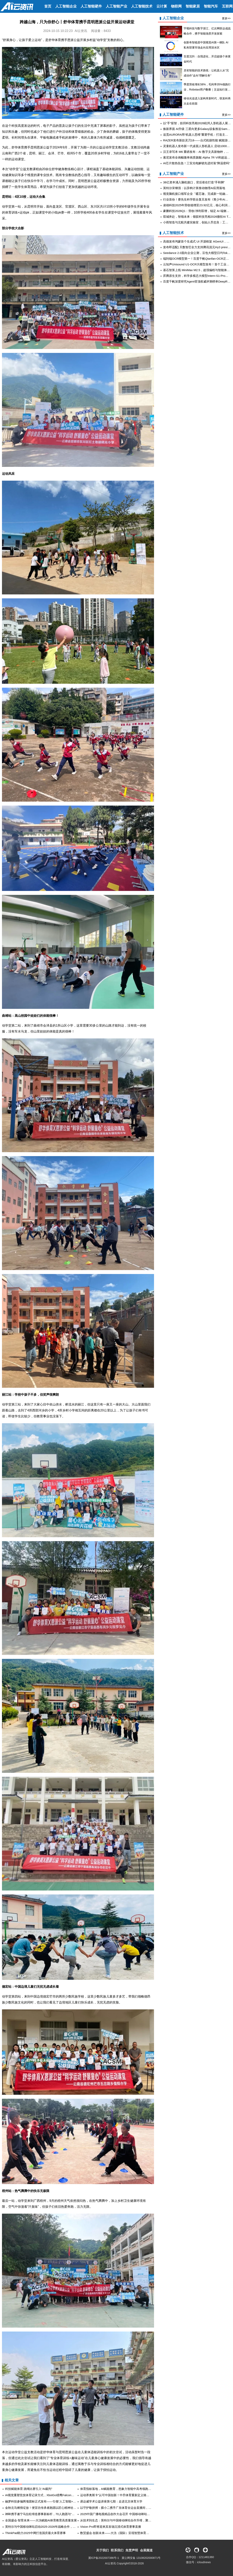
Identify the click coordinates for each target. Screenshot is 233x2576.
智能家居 (193, 6)
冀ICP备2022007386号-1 (103, 2557)
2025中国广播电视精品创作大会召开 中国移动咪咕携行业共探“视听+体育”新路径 (133, 2514)
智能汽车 (211, 6)
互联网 (227, 6)
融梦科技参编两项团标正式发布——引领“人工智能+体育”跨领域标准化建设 (54, 2501)
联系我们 (117, 2550)
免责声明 (131, 2550)
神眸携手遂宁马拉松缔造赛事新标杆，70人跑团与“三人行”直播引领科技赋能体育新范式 (62, 2514)
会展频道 (146, 2550)
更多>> (226, 18)
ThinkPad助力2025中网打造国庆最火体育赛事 (35, 2533)
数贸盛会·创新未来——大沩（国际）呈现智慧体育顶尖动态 (119, 2533)
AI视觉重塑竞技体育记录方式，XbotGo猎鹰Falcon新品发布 (44, 2495)
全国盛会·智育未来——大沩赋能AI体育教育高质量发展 (41, 2520)
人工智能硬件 (91, 6)
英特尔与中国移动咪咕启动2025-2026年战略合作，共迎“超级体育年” (50, 2526)
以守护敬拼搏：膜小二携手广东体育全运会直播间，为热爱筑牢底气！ (126, 2507)
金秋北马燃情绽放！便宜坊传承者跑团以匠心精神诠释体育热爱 (46, 2507)
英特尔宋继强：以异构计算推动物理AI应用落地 (194, 188)
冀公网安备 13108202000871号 (141, 2557)
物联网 (176, 6)
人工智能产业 (116, 6)
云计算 (161, 6)
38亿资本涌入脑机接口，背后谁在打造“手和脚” (194, 182)
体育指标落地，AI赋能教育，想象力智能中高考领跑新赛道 (118, 2488)
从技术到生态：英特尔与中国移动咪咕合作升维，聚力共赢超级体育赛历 (127, 2520)
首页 (47, 6)
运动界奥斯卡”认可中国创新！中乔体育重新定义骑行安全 (117, 2495)
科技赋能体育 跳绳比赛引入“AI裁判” (28, 2488)
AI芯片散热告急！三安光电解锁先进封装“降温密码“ (196, 163)
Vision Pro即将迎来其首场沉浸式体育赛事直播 (110, 2526)
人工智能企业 (66, 6)
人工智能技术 (141, 6)
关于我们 (102, 2550)
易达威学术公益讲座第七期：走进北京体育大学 (111, 2501)
